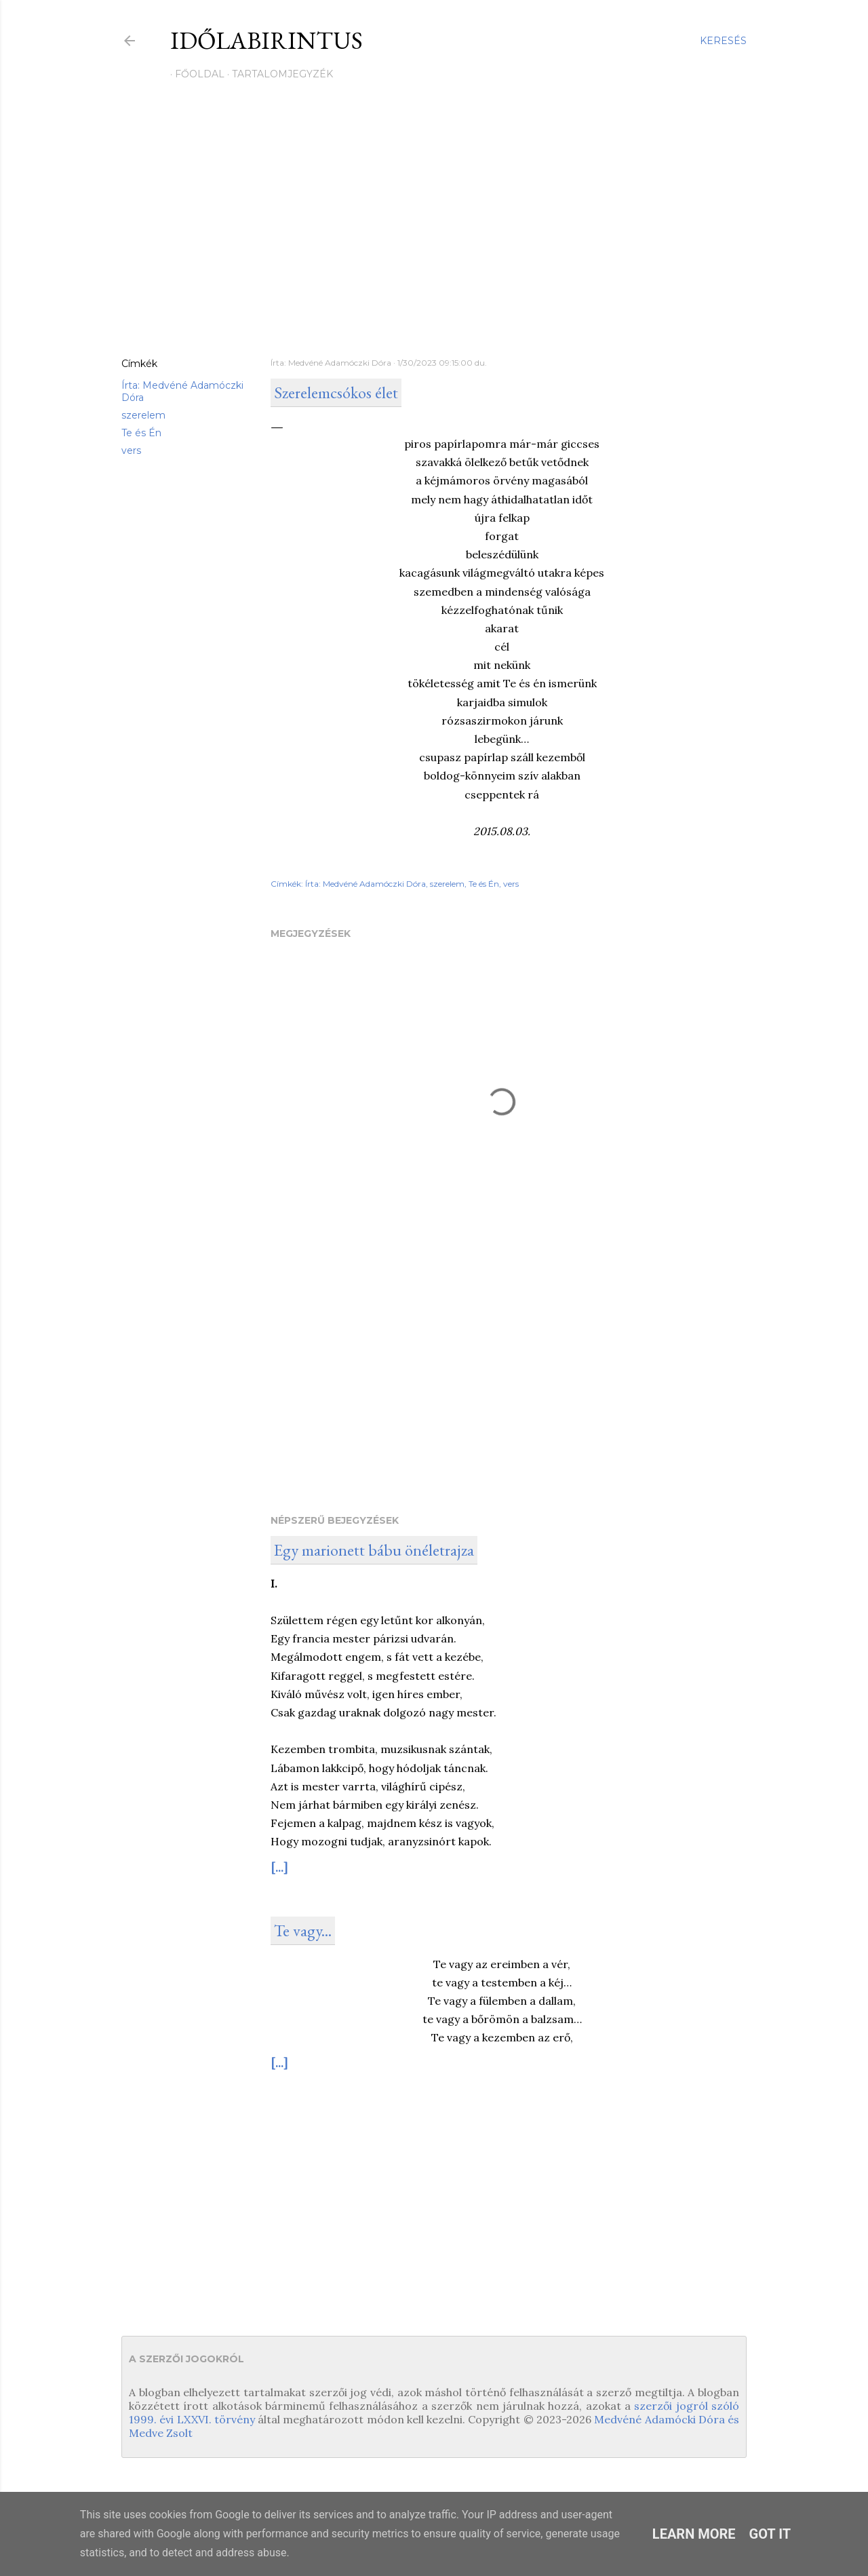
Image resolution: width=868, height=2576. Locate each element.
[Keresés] (723, 40)
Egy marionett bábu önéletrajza (374, 1549)
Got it (770, 2534)
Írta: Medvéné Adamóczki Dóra (365, 884)
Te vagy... (303, 1930)
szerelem (143, 415)
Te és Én (141, 433)
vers (131, 450)
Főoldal (195, 74)
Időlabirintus (266, 40)
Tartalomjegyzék (277, 74)
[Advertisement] (434, 229)
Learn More (694, 2534)
